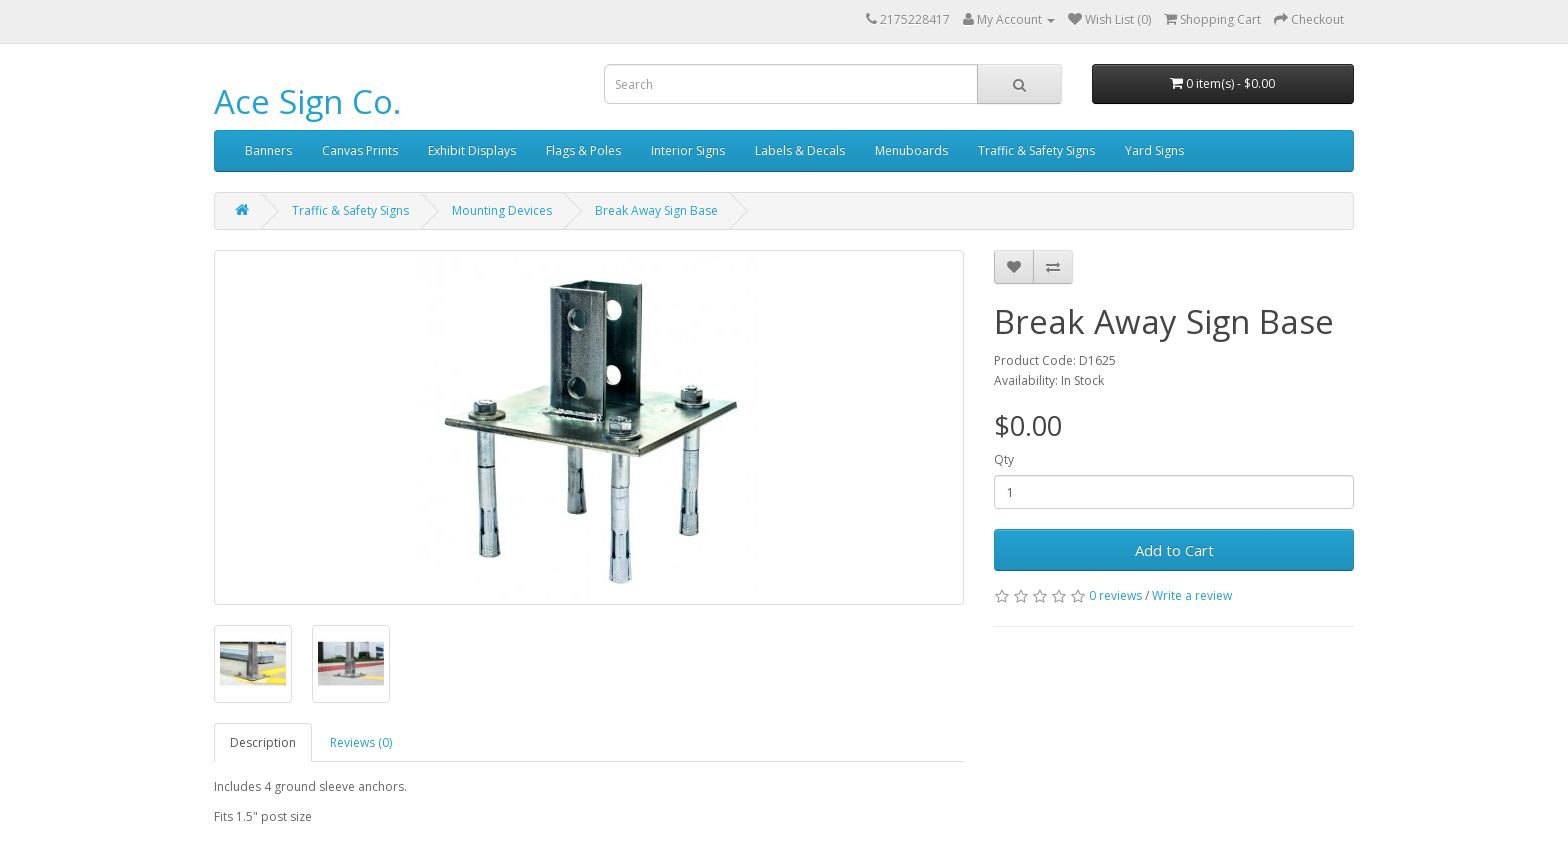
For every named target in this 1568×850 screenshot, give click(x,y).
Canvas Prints (360, 150)
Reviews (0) (361, 742)
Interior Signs (688, 150)
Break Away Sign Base (656, 210)
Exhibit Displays (472, 150)
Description (263, 742)
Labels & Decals (800, 150)
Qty (1004, 459)
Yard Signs (1154, 150)
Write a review (1192, 595)
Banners (268, 150)
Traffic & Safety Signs (1036, 150)
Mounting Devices (502, 210)
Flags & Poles (583, 150)
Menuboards (911, 150)
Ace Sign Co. (307, 101)
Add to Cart (1174, 550)
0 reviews (1115, 595)
